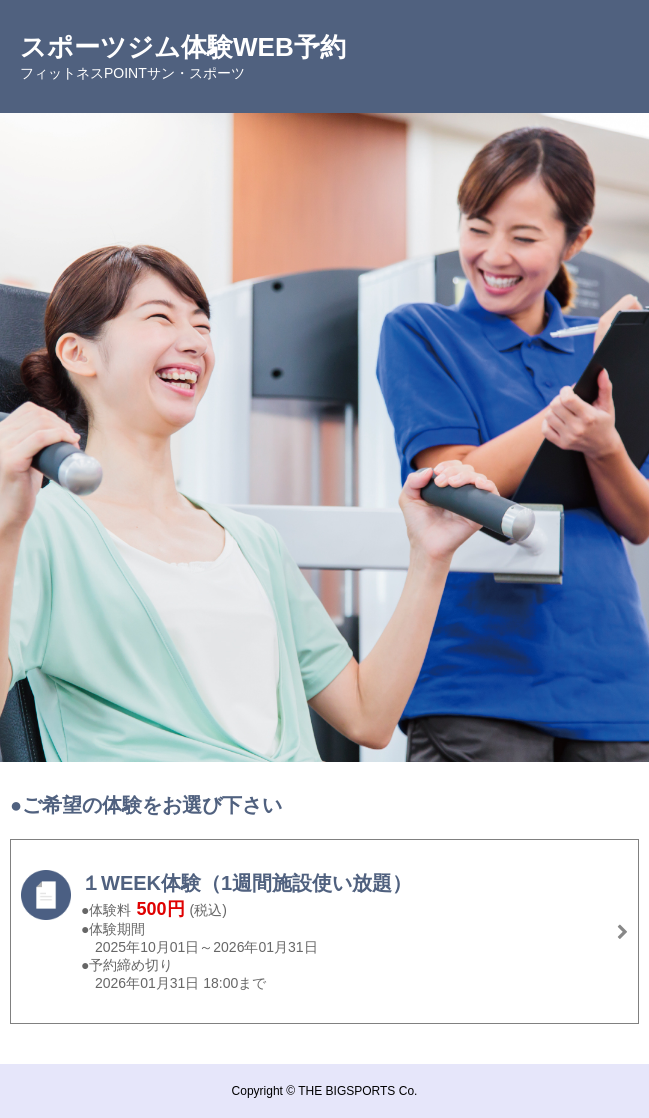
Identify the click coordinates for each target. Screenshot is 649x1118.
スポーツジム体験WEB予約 (183, 47)
